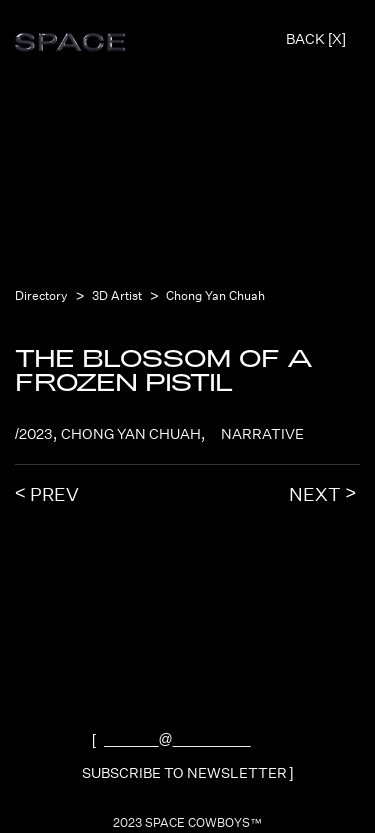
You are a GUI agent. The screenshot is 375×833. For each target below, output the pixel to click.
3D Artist (117, 296)
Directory (41, 296)
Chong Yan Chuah (215, 296)
